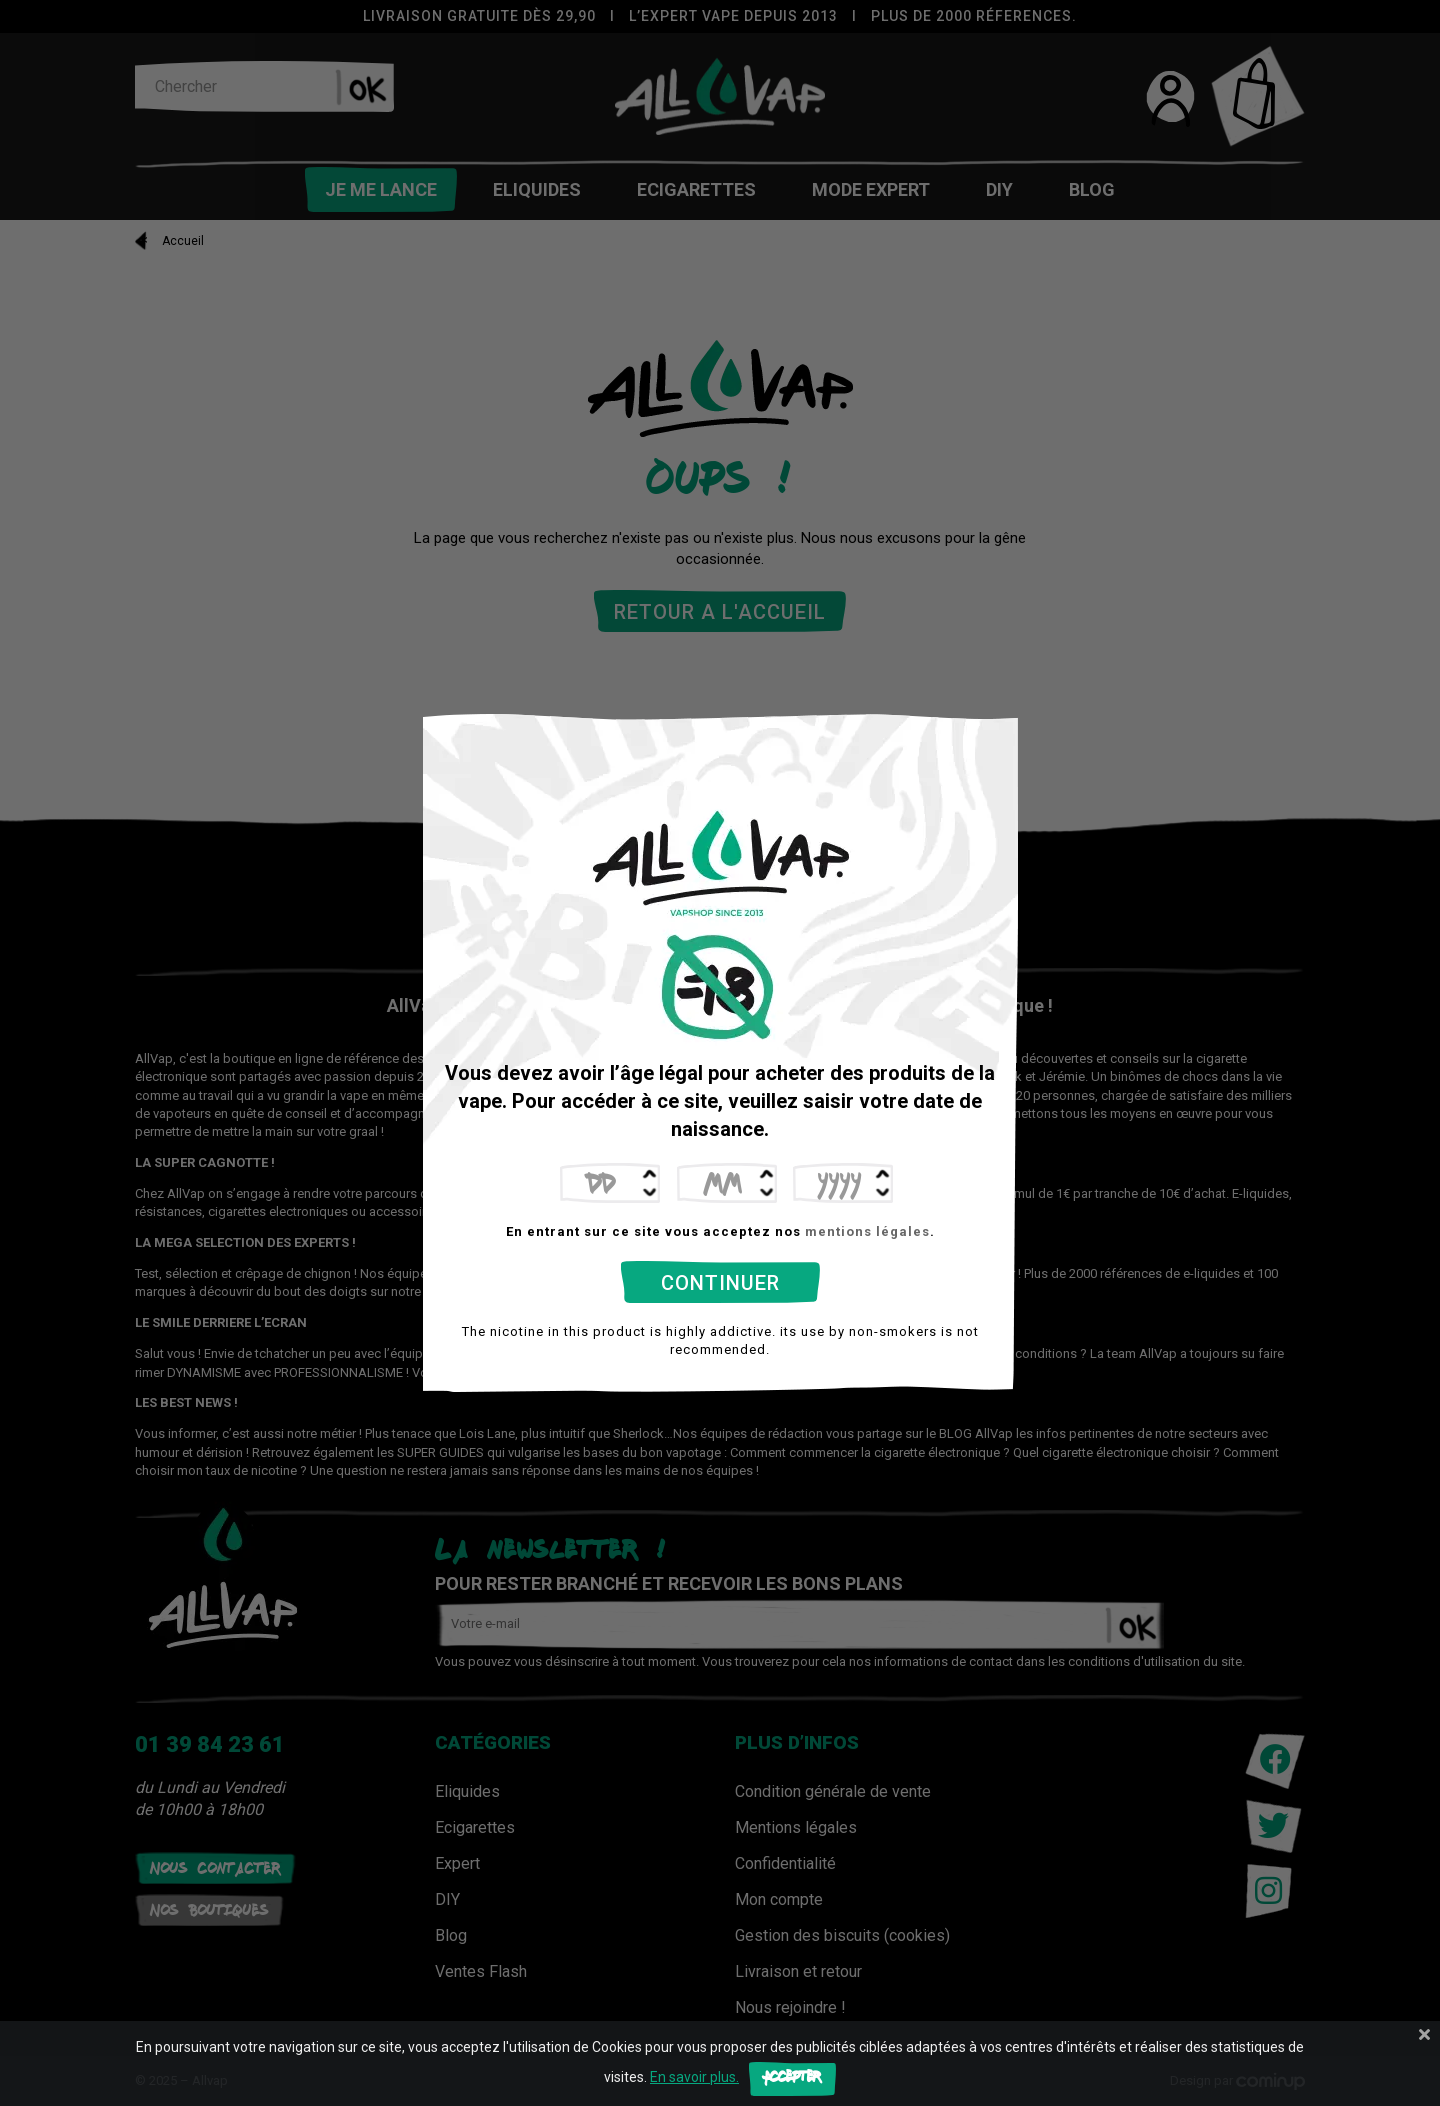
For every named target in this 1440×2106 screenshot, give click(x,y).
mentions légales (867, 1231)
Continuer (720, 1283)
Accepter (792, 2078)
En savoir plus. (694, 2077)
